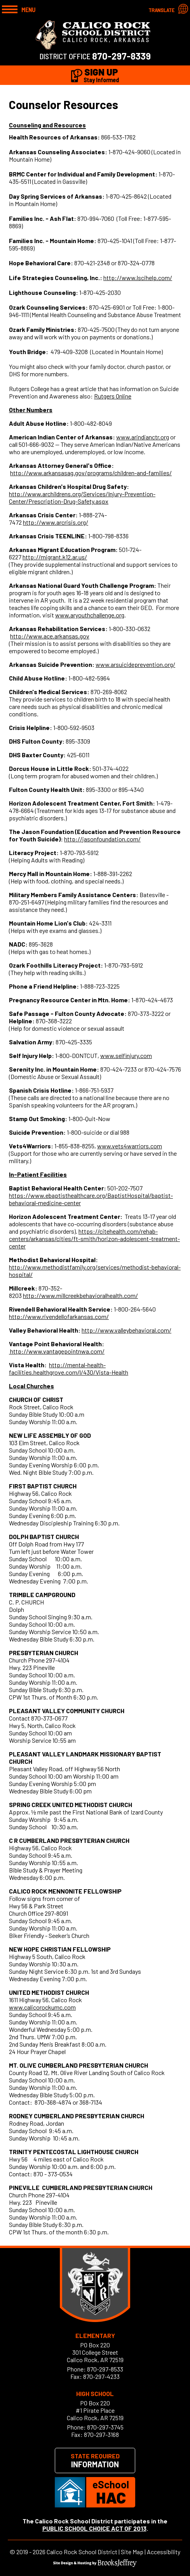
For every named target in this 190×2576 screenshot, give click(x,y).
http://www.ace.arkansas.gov (49, 636)
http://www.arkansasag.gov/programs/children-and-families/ (91, 472)
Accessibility (163, 2551)
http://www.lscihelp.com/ (137, 277)
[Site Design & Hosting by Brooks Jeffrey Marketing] (95, 2564)
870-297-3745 (105, 2427)
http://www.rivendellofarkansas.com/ (59, 1316)
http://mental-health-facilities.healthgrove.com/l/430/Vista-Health (68, 1368)
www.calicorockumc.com (42, 2007)
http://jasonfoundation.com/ (102, 839)
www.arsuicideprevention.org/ (135, 664)
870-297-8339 (121, 56)
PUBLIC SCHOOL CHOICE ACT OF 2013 (94, 2528)
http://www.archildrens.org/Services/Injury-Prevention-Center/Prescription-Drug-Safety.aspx (82, 497)
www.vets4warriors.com (129, 1146)
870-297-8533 (105, 2369)
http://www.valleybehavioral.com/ (126, 1330)
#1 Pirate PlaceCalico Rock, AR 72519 (95, 2414)
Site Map (132, 2551)
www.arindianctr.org (142, 437)
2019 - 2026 (30, 2551)
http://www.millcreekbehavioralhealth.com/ (80, 1295)
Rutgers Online (112, 396)
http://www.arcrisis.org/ (55, 522)
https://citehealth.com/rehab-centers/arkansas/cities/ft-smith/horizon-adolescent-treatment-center (94, 1238)
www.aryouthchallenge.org (89, 615)
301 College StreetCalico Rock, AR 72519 (95, 2356)
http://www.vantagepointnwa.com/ (57, 1351)
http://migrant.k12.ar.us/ (55, 557)
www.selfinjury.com (126, 1055)
